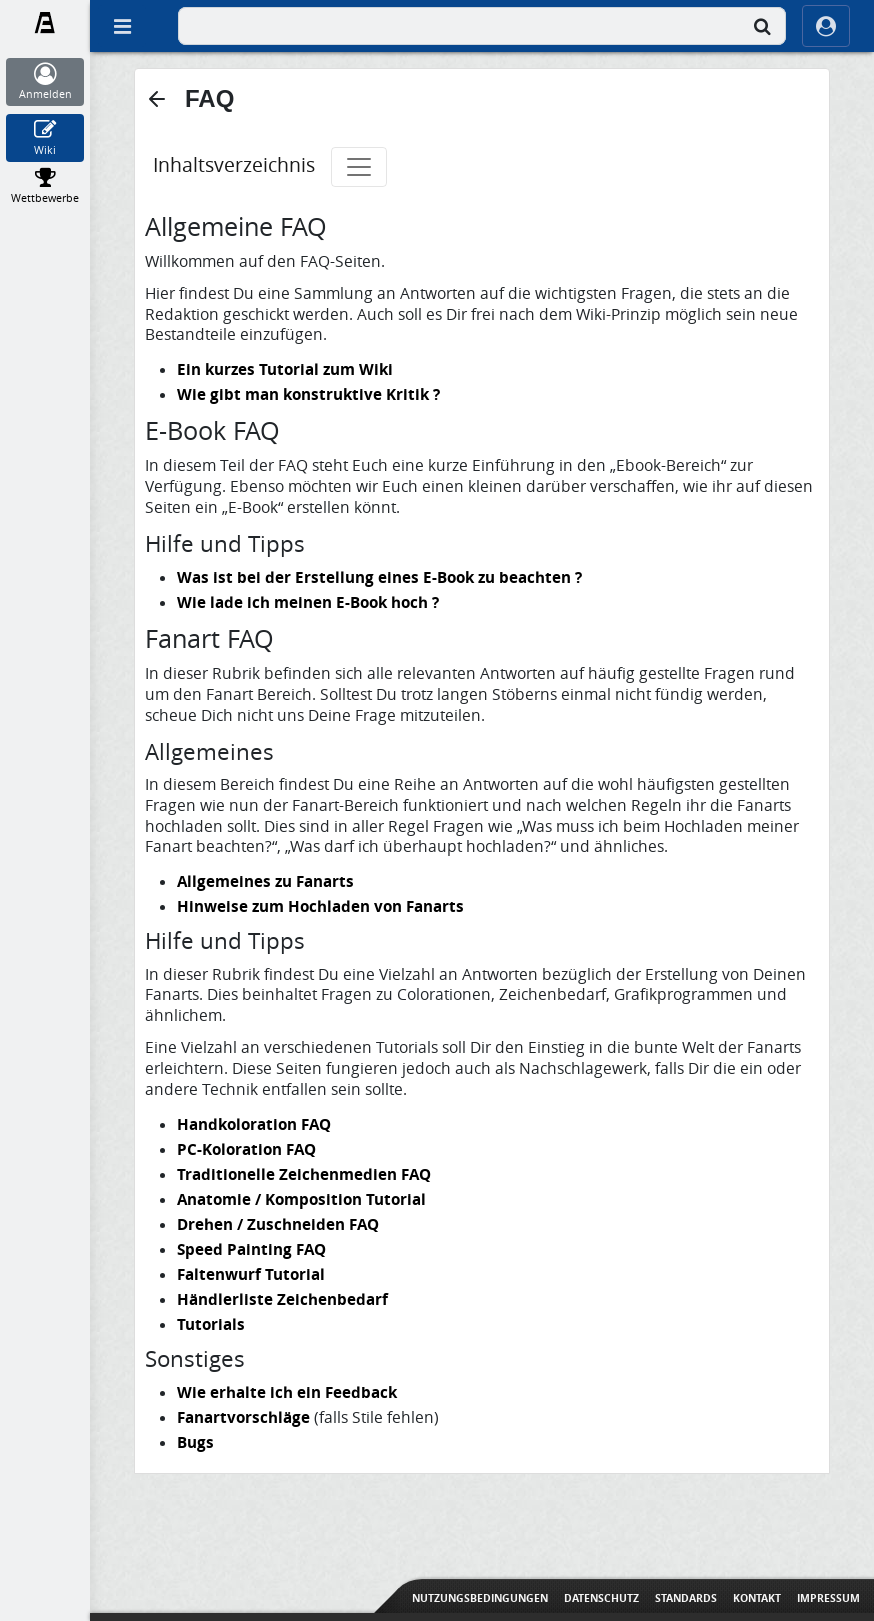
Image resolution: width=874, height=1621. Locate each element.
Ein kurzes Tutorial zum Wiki (285, 369)
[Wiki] (45, 138)
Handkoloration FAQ (254, 1124)
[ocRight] (826, 26)
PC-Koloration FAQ (246, 1149)
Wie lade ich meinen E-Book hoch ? (308, 602)
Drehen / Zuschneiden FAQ (278, 1224)
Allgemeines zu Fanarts (265, 881)
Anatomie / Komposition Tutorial (301, 1199)
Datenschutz (601, 1598)
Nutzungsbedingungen (480, 1598)
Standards (686, 1598)
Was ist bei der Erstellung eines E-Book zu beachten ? (379, 577)
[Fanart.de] (45, 23)
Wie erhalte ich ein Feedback (287, 1392)
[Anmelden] (45, 82)
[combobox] (482, 26)
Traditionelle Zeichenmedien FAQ (304, 1174)
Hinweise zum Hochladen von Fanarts (320, 906)
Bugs (195, 1442)
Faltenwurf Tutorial (251, 1274)
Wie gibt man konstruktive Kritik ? (308, 394)
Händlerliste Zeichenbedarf (282, 1299)
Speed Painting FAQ (251, 1249)
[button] (157, 99)
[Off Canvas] (122, 26)
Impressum (828, 1598)
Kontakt (757, 1598)
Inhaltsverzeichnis (234, 165)
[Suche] (762, 26)
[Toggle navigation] (359, 167)
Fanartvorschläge (243, 1417)
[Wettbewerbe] (45, 186)
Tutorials (211, 1324)
